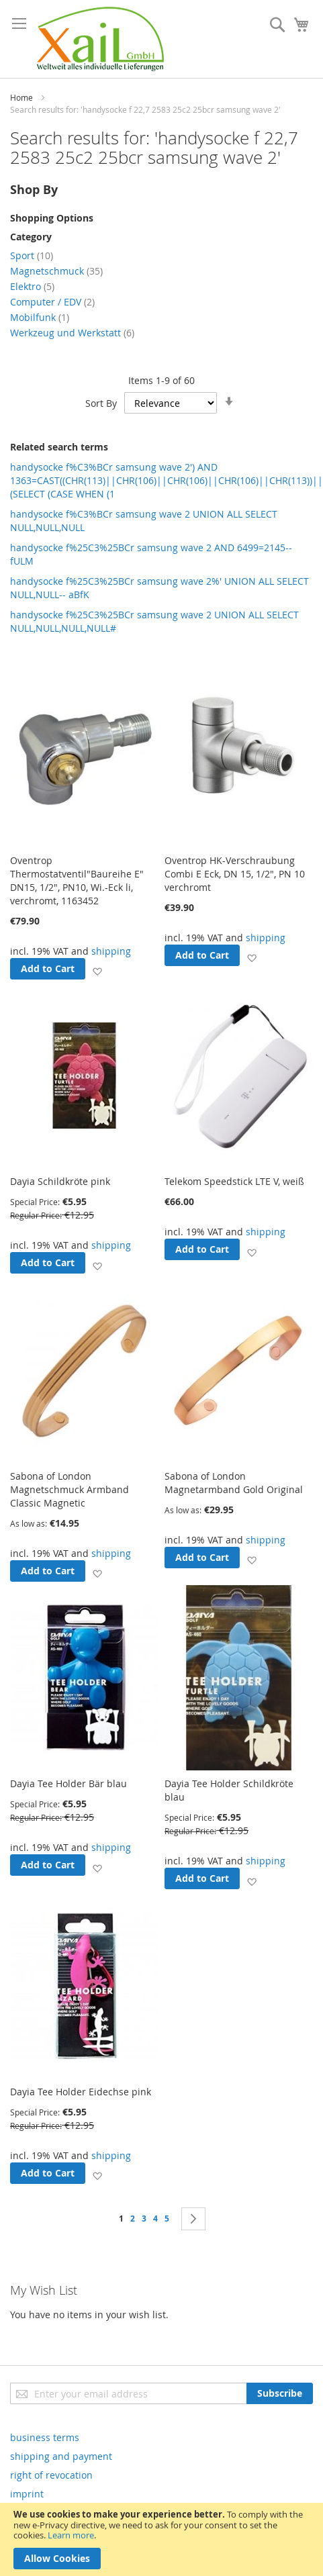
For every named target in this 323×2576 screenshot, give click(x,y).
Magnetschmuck (56, 271)
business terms (44, 2437)
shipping (111, 951)
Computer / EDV (52, 301)
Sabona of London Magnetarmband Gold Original (234, 1483)
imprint (27, 2493)
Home (21, 97)
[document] (161, 2539)
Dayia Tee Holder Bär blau (68, 1783)
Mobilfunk (39, 317)
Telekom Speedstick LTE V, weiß (234, 1181)
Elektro (32, 286)
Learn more (71, 2535)
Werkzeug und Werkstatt (72, 332)
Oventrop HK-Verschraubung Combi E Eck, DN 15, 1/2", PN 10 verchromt (235, 874)
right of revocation (51, 2475)
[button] (97, 971)
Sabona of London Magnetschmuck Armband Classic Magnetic (69, 1489)
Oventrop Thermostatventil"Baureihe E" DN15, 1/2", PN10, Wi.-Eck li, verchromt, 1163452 (77, 880)
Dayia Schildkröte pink (60, 1181)
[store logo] (100, 39)
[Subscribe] (279, 2393)
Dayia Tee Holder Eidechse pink (80, 2091)
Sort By (101, 403)
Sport (31, 255)
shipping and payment (61, 2456)
